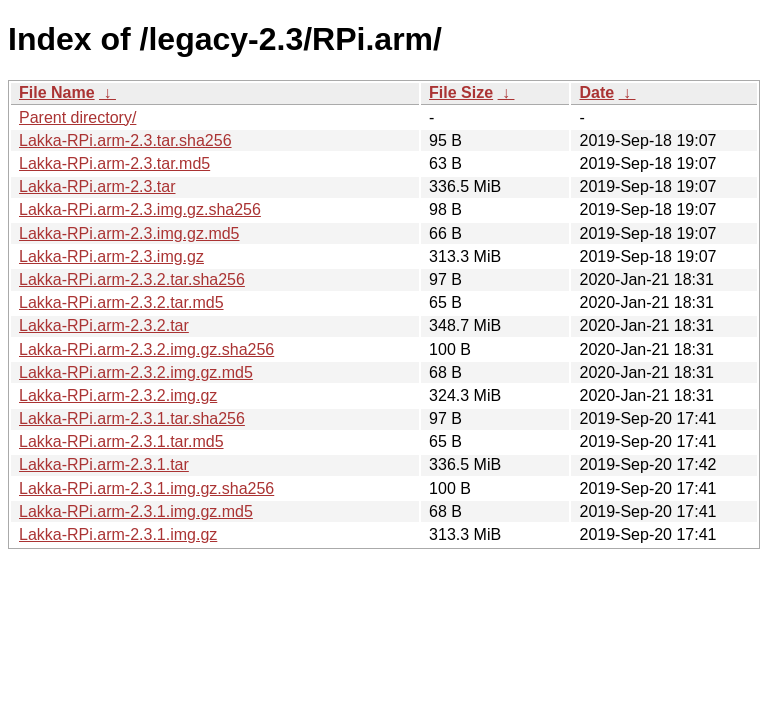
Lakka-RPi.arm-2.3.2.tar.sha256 (132, 279)
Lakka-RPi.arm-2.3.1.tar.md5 (121, 441)
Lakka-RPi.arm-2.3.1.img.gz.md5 (136, 511)
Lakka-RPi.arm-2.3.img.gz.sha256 (140, 209)
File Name (57, 92)
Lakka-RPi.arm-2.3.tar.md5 (114, 163)
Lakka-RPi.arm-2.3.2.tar (104, 325)
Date (596, 92)
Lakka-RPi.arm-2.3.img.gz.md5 (129, 233)
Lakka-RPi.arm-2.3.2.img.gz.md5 (136, 372)
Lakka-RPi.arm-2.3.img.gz (111, 256)
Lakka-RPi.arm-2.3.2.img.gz (118, 395)
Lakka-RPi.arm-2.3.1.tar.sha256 (132, 418)
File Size (461, 92)
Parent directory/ (77, 117)
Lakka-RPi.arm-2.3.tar (97, 186)
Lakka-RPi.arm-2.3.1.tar (104, 464)
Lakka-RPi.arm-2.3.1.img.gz (118, 534)
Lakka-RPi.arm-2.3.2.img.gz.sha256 (146, 349)
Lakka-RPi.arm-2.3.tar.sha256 (125, 140)
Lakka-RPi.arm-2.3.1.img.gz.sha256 (146, 488)
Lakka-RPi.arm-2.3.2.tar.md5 (121, 302)
